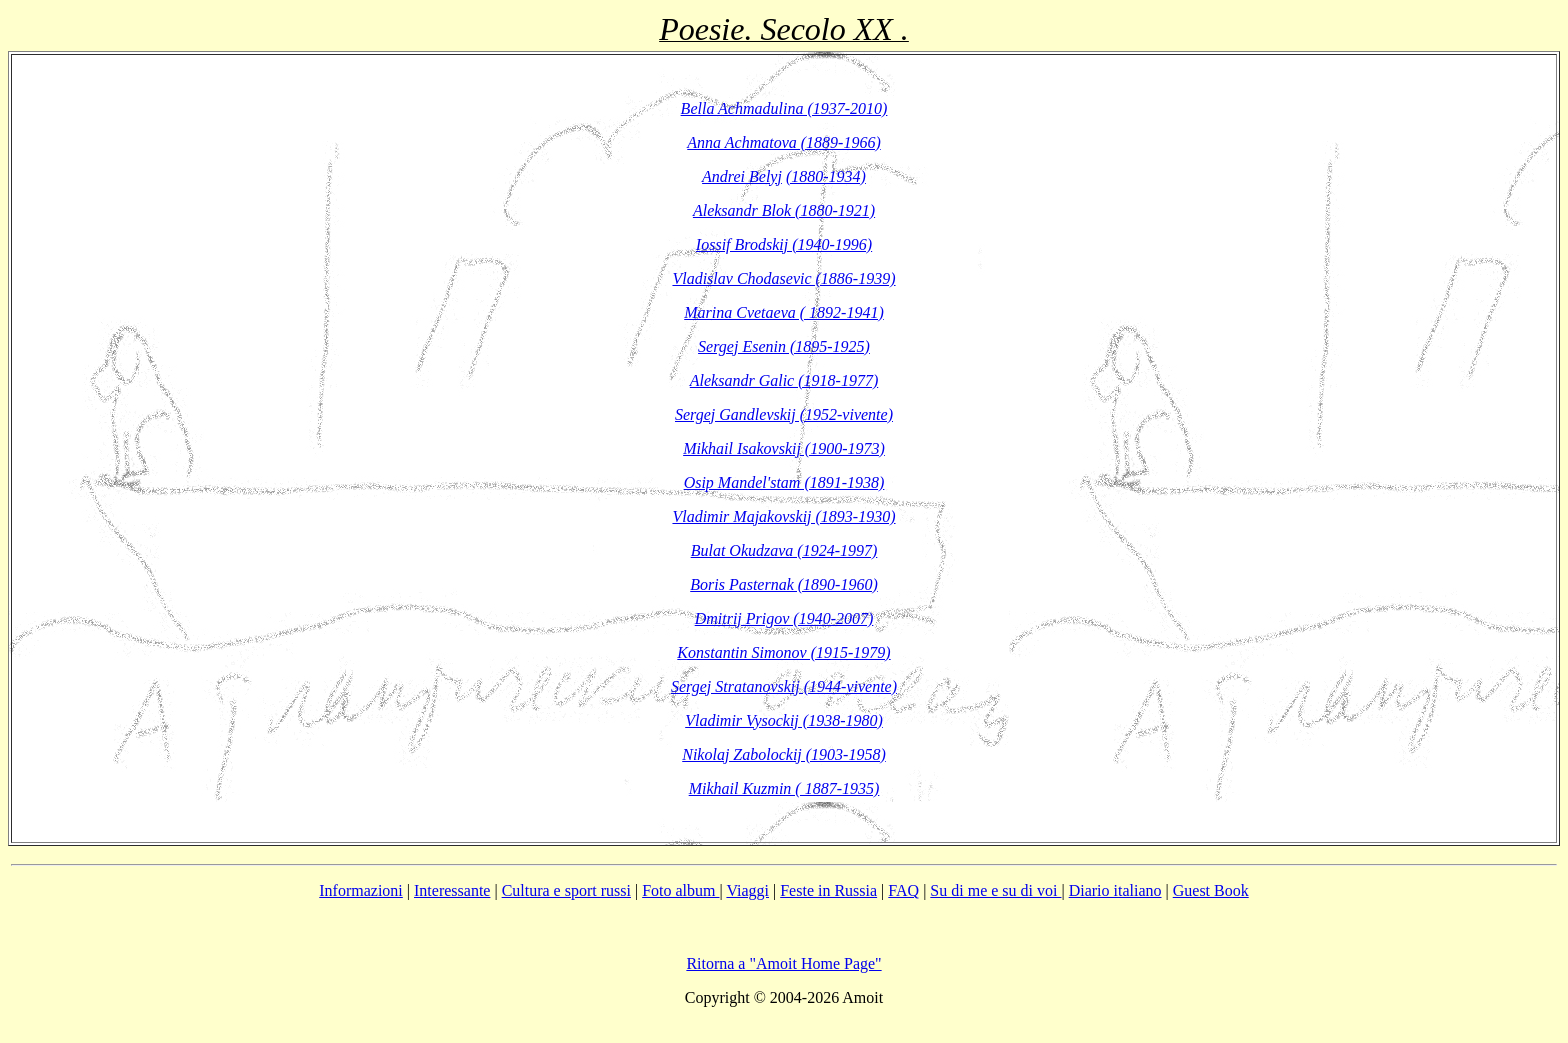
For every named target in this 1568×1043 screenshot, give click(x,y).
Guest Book (1211, 890)
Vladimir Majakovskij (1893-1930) (783, 516)
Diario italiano (1115, 890)
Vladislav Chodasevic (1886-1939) (783, 278)
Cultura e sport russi (566, 890)
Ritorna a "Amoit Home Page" (783, 963)
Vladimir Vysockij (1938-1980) (784, 720)
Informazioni (361, 890)
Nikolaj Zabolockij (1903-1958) (784, 754)
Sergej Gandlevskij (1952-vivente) (784, 414)
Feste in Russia (828, 890)
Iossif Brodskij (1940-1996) (784, 244)
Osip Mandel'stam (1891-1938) (784, 482)
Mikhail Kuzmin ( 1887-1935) (784, 788)
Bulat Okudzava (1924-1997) (784, 550)
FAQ (903, 890)
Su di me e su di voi (995, 890)
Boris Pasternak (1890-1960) (784, 584)
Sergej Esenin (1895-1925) (784, 346)
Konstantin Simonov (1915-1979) (783, 652)
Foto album (680, 890)
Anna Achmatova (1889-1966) (783, 142)
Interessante (452, 890)
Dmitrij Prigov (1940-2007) (784, 618)
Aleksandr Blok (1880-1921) (784, 210)
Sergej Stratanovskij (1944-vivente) (784, 686)
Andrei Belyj (742, 176)
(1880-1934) (826, 176)
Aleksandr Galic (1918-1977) (784, 380)
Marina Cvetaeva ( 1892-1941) (784, 312)
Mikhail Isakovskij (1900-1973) (784, 448)
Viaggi (747, 890)
